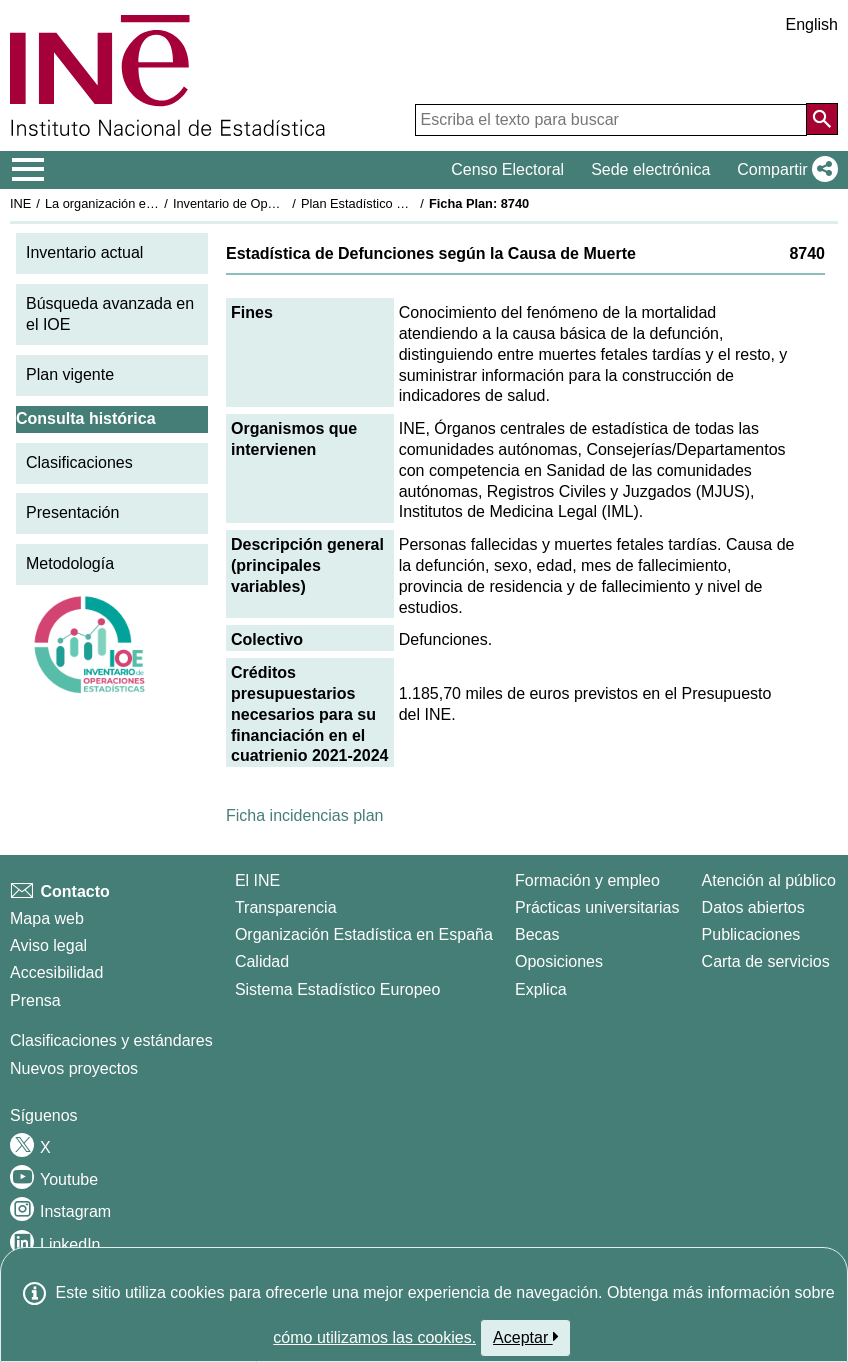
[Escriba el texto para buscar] (611, 120)
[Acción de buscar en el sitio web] (822, 119)
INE (20, 203)
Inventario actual (84, 252)
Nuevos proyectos (74, 1068)
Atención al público (769, 880)
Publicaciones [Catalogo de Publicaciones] (751, 934)
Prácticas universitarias (597, 907)
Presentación (72, 512)
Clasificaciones (79, 462)
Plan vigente (70, 374)
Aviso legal (48, 945)
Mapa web (47, 918)
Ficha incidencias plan (304, 815)
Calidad (262, 961)
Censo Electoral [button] (507, 169)
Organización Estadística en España (364, 934)
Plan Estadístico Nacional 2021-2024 (406, 203)
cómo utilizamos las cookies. (374, 1337)
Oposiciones (559, 961)
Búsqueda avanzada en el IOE (110, 314)
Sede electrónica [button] (650, 169)
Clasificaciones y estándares (111, 1040)
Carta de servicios (766, 961)
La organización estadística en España (155, 203)
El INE (257, 880)
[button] (783, 170)
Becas (537, 934)
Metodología (70, 563)
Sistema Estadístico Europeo (337, 989)
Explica (541, 989)
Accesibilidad (56, 972)
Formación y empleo (587, 880)
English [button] (812, 24)
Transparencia (286, 907)
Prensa (35, 1000)
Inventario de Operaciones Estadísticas (284, 203)
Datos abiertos (753, 907)
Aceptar (525, 1337)
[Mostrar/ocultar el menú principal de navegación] (28, 170)
